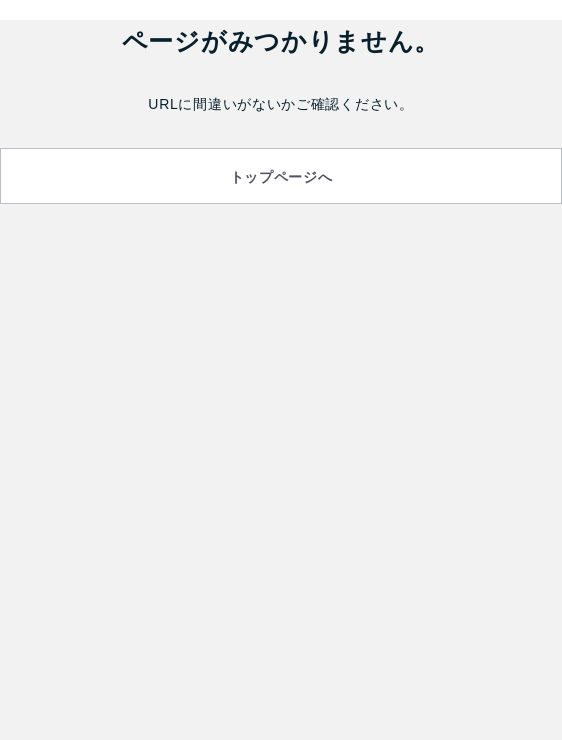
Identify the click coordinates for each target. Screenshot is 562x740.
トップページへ (281, 177)
